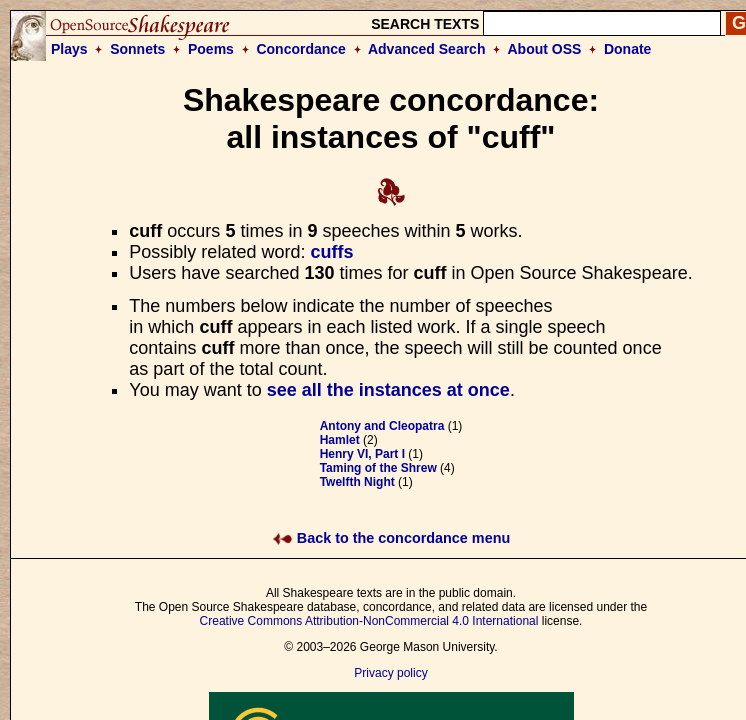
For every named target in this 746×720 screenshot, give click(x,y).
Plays (69, 49)
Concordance (300, 49)
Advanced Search (427, 49)
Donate (627, 49)
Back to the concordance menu (391, 538)
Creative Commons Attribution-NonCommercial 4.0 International (369, 621)
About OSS (545, 49)
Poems (211, 49)
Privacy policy (390, 673)
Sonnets (137, 49)
